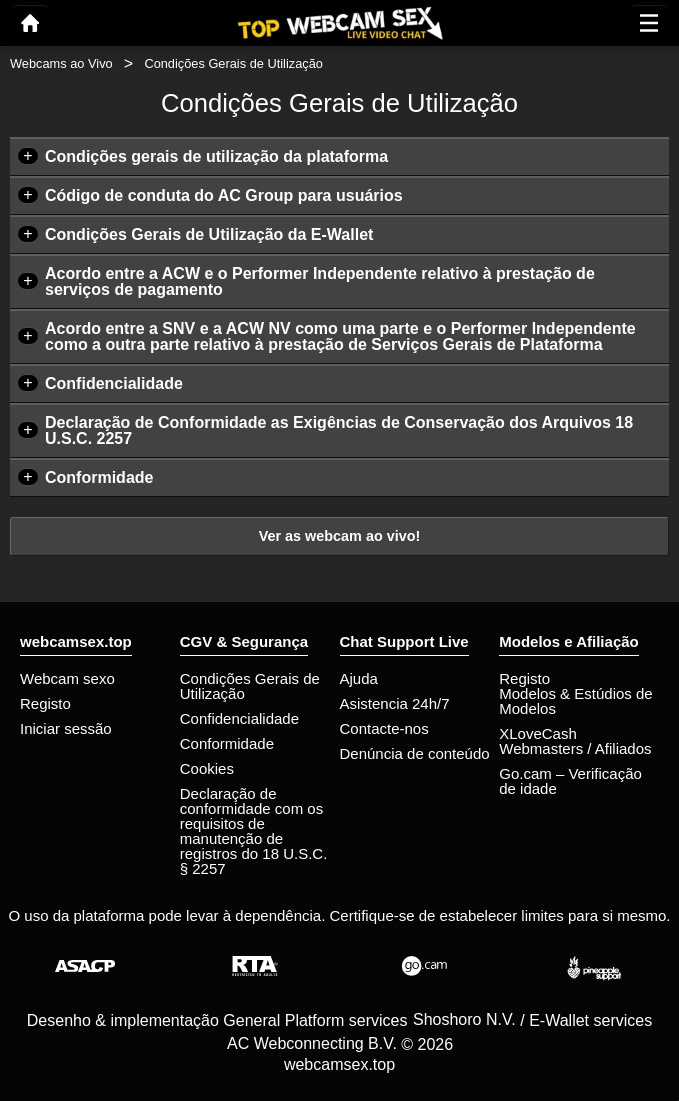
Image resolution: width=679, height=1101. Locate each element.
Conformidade (99, 477)
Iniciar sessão (66, 728)
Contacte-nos (384, 728)
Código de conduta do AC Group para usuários (224, 195)
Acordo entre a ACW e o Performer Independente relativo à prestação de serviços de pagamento (320, 281)
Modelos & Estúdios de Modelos (575, 701)
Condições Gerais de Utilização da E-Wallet (209, 234)
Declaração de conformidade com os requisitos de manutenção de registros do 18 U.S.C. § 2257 (254, 831)
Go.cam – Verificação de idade (570, 781)
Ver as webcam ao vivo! (340, 536)
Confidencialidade (114, 383)
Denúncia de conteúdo (415, 753)
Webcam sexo (67, 678)
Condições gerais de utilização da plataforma (216, 156)
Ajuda (359, 678)
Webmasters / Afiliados (575, 748)
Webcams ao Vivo (61, 63)
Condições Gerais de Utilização (250, 686)
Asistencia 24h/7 (395, 703)
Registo (45, 703)
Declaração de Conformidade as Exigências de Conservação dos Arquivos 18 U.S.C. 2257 (339, 430)
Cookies (207, 768)
